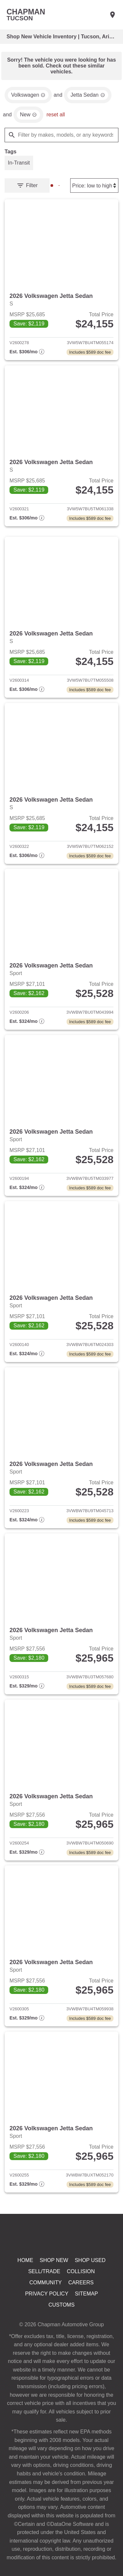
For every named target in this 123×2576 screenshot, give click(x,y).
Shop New (54, 2279)
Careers (81, 2302)
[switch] (19, 165)
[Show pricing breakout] (27, 356)
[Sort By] (93, 188)
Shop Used (90, 2279)
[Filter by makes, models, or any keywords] (61, 137)
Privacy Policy (47, 2314)
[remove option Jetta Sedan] (90, 97)
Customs (61, 2326)
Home (26, 2279)
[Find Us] (112, 14)
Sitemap (86, 2314)
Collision (80, 2291)
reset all (57, 116)
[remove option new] (29, 117)
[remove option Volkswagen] (29, 97)
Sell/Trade (44, 2291)
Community (46, 2302)
